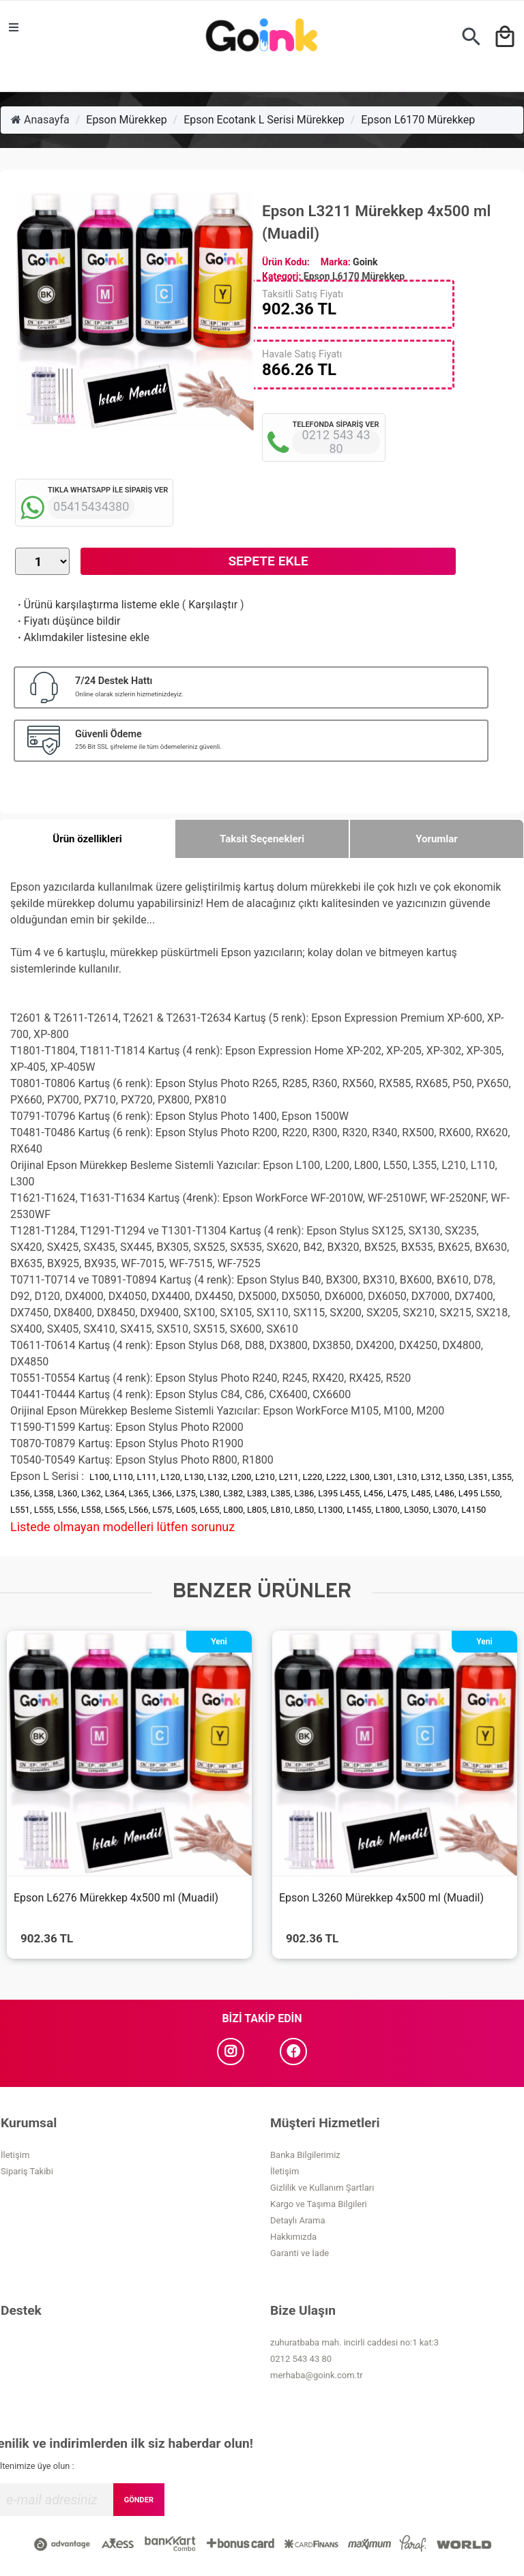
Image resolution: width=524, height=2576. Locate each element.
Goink (365, 261)
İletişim (15, 2155)
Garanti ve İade (299, 2253)
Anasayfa (40, 119)
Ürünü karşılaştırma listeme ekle (97, 604)
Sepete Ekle (268, 561)
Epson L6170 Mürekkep (418, 119)
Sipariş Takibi (27, 2171)
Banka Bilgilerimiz (305, 2155)
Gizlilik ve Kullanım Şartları (322, 2187)
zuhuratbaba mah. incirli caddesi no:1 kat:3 (354, 2342)
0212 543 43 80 (301, 2359)
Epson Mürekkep (126, 119)
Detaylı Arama (297, 2220)
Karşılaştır (212, 604)
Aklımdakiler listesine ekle (82, 637)
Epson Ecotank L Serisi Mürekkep (264, 119)
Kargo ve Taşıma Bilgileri (318, 2204)
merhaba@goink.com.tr (316, 2375)
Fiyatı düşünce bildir (68, 621)
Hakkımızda (293, 2237)
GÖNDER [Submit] (139, 2500)
